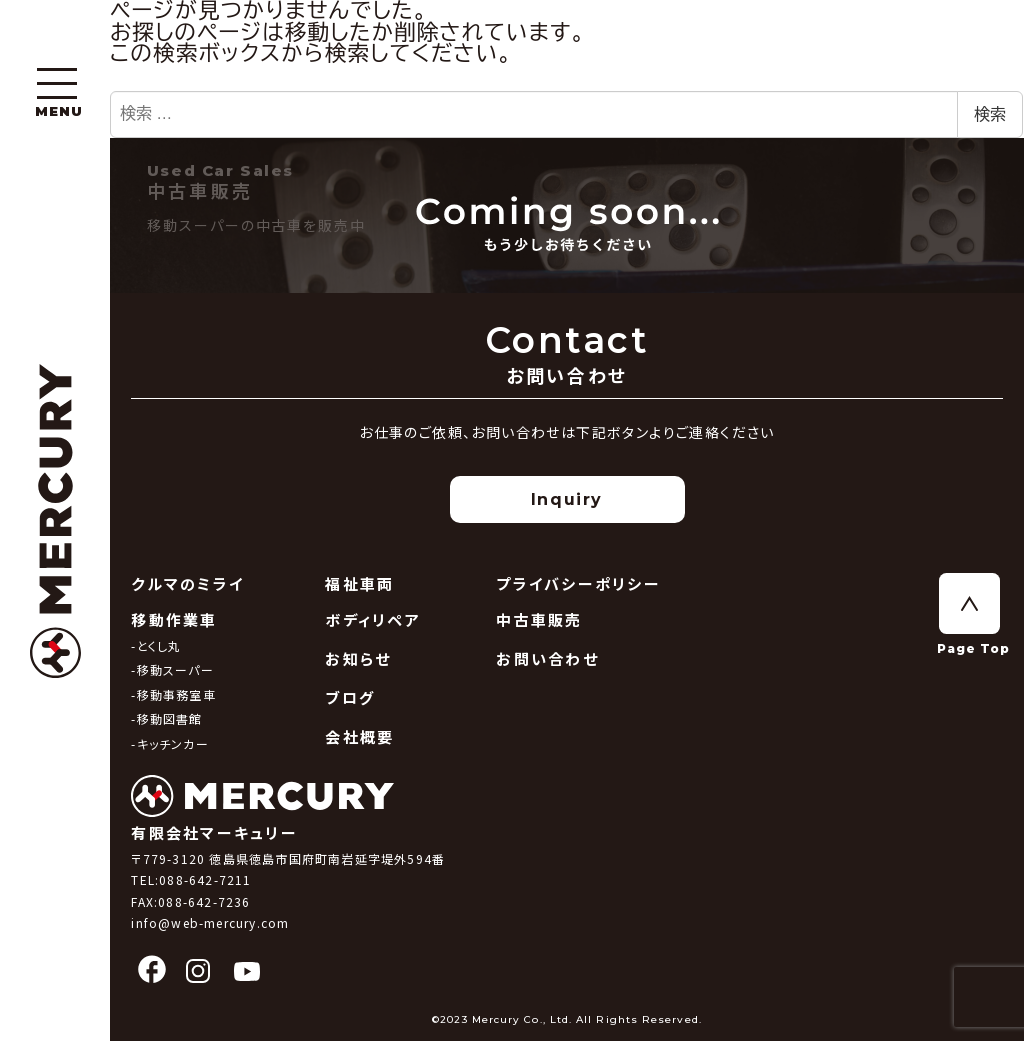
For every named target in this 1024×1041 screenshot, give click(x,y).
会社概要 (359, 736)
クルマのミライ (187, 583)
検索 (990, 114)
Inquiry (567, 499)
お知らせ (358, 658)
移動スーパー (175, 669)
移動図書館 (170, 718)
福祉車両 (359, 583)
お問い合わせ (547, 658)
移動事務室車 (176, 694)
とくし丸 (159, 645)
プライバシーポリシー (578, 583)
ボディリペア (373, 619)
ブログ (350, 697)
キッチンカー (173, 743)
